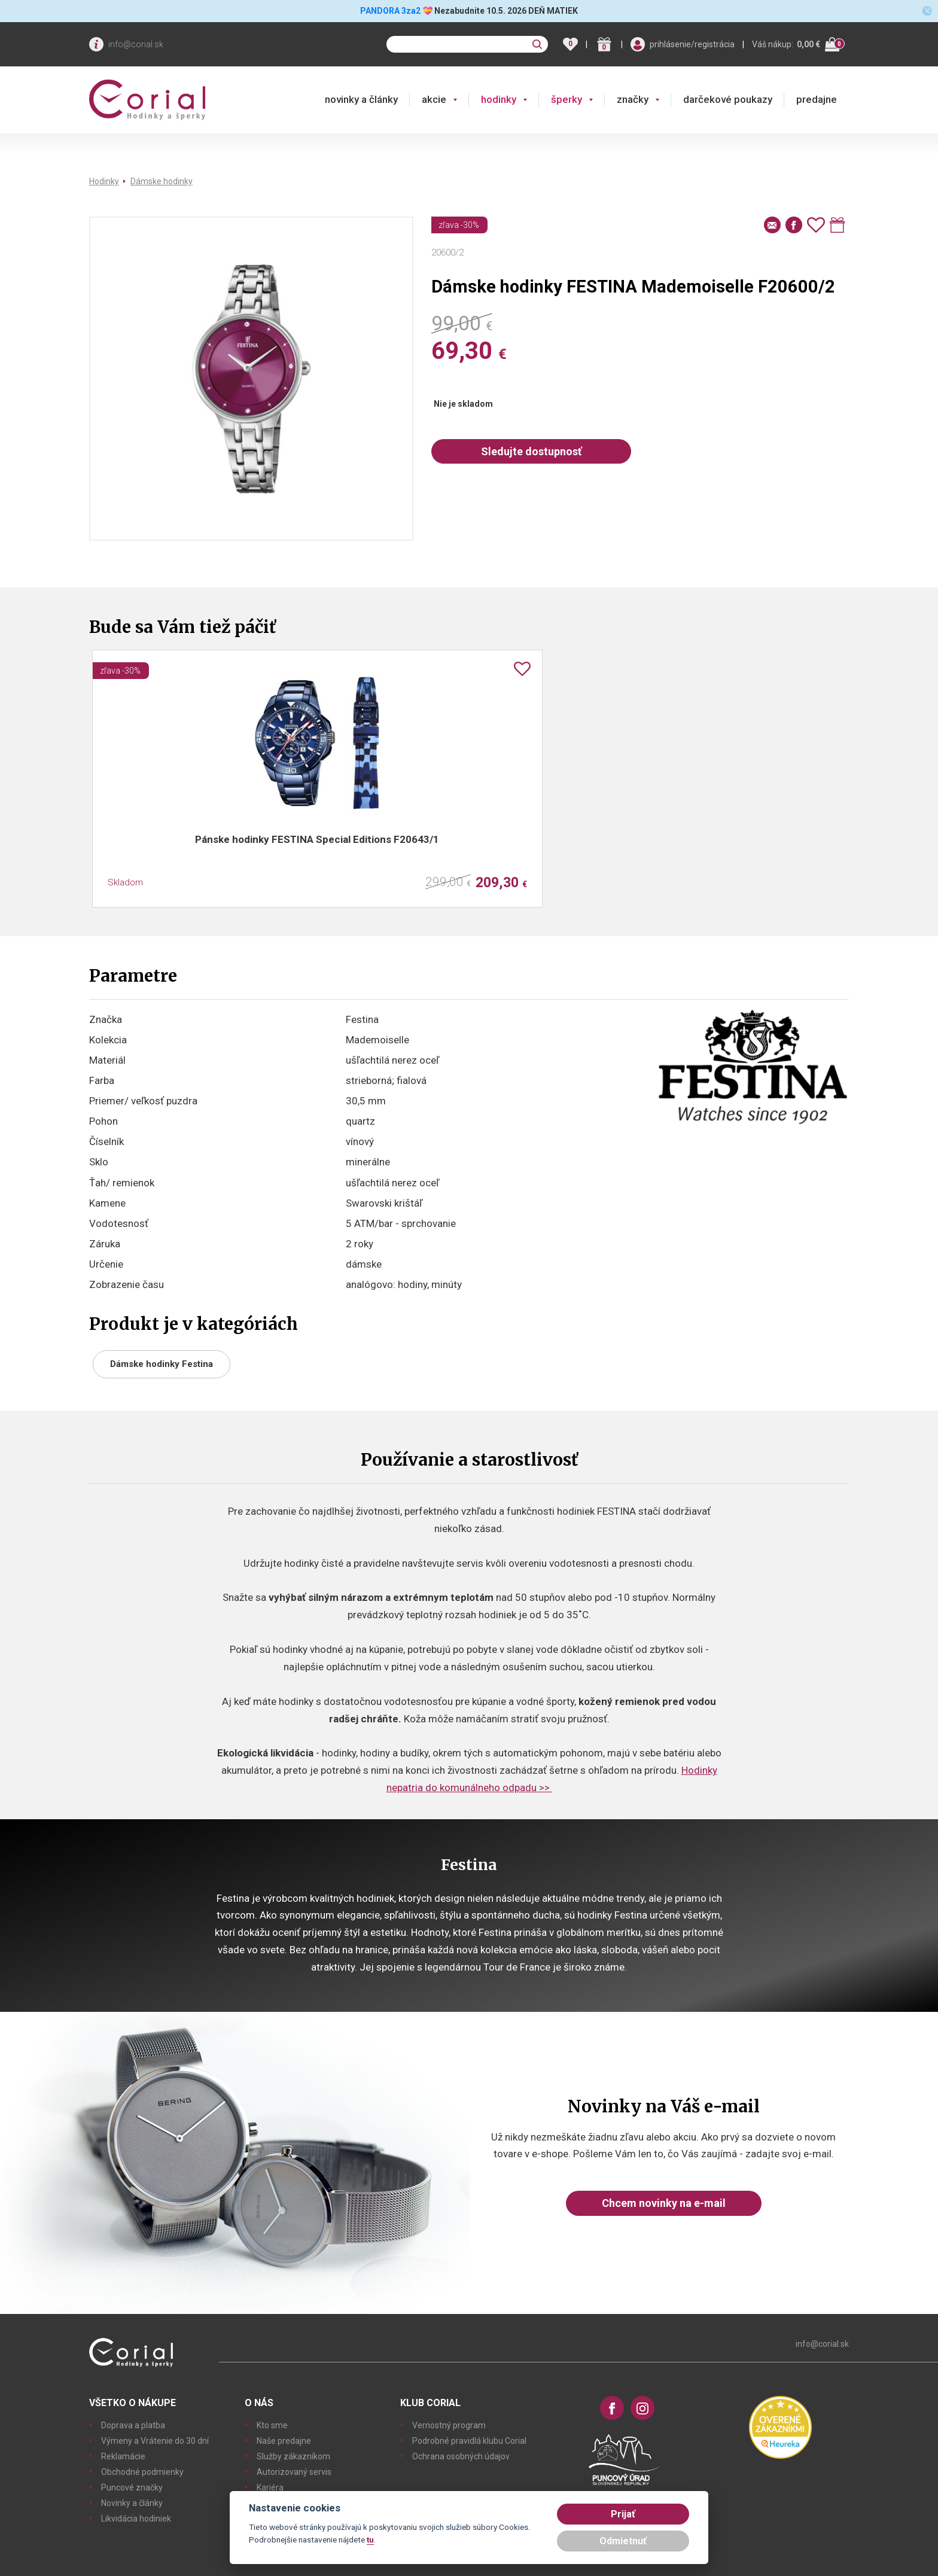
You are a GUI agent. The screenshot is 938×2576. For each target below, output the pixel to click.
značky (632, 99)
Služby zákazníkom (293, 2456)
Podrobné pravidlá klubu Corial (469, 2441)
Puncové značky (132, 2487)
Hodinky (104, 181)
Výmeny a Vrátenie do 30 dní (155, 2441)
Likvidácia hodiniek (136, 2518)
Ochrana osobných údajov (461, 2456)
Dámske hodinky (161, 181)
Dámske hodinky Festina (161, 1364)
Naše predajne (284, 2441)
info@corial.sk (135, 44)
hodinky (498, 99)
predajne (816, 99)
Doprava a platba (133, 2425)
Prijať (623, 2514)
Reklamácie (123, 2456)
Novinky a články (132, 2503)
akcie (434, 99)
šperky (566, 99)
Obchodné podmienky (142, 2472)
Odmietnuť (623, 2541)
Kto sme (272, 2425)
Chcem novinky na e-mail (664, 2203)
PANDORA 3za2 (390, 11)
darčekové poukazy (727, 99)
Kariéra (270, 2487)
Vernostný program (449, 2425)
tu (370, 2539)
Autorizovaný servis (294, 2472)
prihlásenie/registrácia (692, 44)
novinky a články (361, 99)
